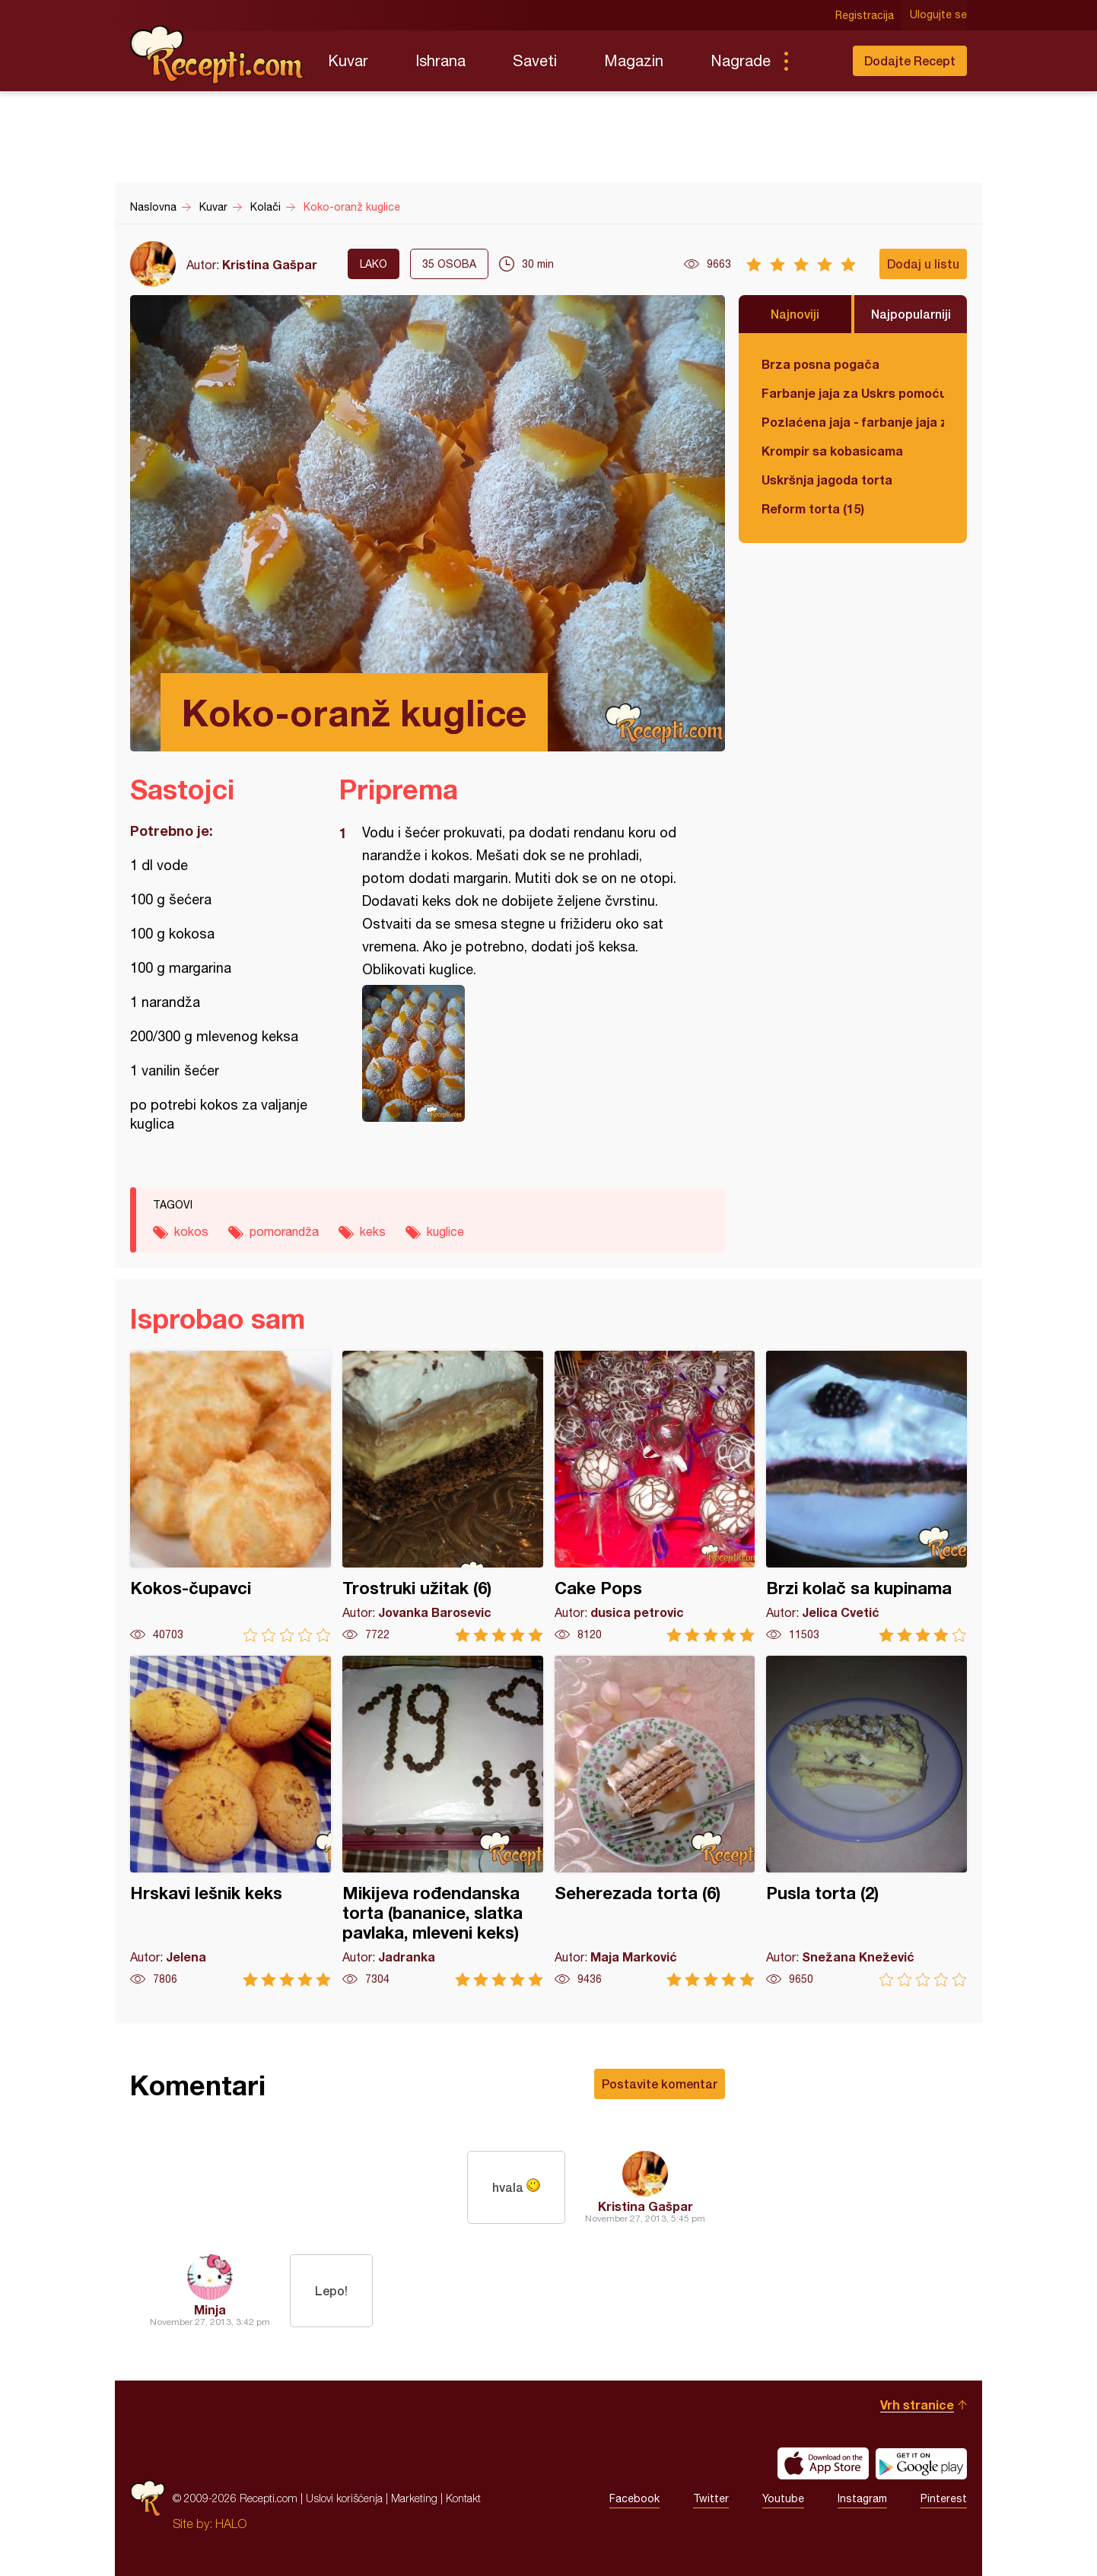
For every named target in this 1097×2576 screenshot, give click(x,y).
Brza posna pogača (820, 364)
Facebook (634, 2498)
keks (373, 1231)
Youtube (783, 2498)
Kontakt (463, 2498)
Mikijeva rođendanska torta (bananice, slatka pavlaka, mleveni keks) (442, 1821)
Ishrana (440, 60)
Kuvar (348, 60)
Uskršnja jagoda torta (827, 479)
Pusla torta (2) (866, 1821)
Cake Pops (655, 1496)
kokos (191, 1231)
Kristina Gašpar (269, 264)
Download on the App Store (823, 2463)
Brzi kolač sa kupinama (866, 1496)
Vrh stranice (917, 2404)
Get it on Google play (921, 2463)
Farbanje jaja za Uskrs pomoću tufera (853, 393)
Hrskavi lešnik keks (230, 1821)
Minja (210, 2309)
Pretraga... (816, 60)
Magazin (633, 60)
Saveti (535, 60)
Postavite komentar (659, 2083)
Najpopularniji (911, 314)
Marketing (414, 2498)
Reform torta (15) (813, 508)
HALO (230, 2523)
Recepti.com (217, 54)
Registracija (864, 15)
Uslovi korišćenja (344, 2498)
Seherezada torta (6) (655, 1821)
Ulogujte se (938, 15)
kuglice (445, 1231)
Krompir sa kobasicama (832, 450)
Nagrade (741, 60)
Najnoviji (795, 314)
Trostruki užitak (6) (442, 1496)
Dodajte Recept (910, 60)
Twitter (711, 2498)
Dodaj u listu (923, 263)
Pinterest (944, 2498)
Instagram (862, 2498)
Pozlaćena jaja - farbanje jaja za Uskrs (853, 422)
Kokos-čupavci (230, 1496)
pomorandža (284, 1231)
